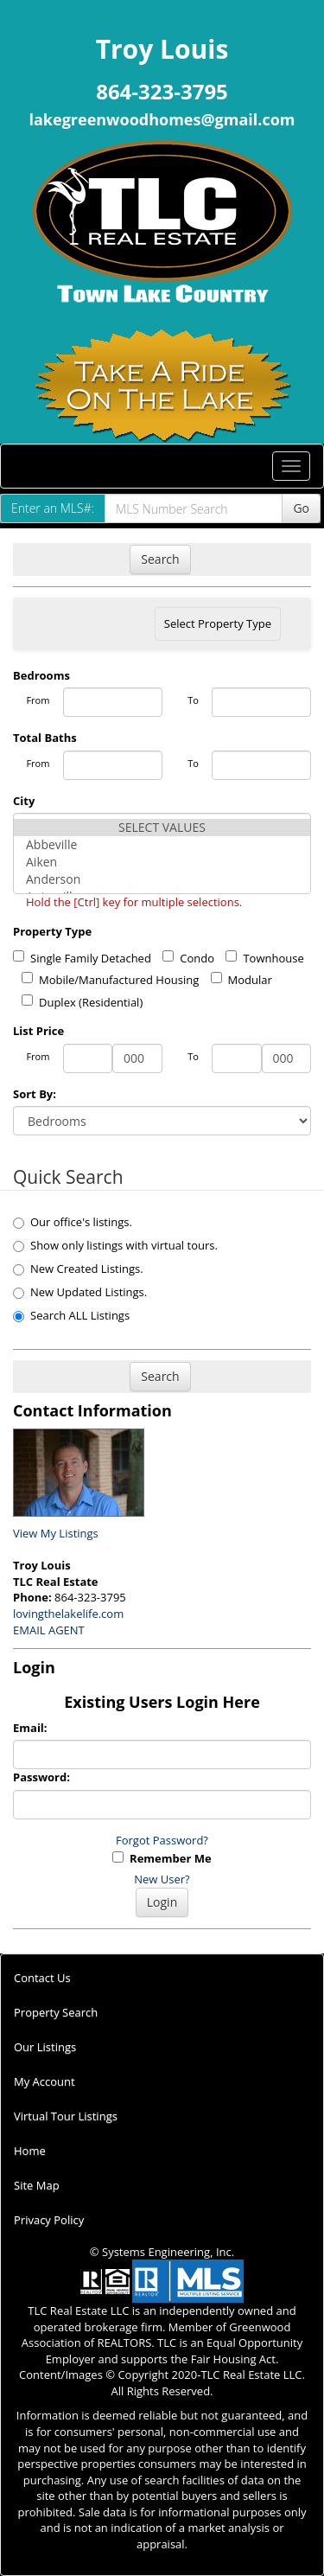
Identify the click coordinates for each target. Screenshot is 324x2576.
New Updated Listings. (80, 1292)
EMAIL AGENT (49, 1630)
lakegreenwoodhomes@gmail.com (162, 119)
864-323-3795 (162, 91)
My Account (44, 2081)
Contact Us (42, 1977)
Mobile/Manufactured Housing (110, 980)
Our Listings (45, 2047)
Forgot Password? (162, 1840)
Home (30, 2150)
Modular (241, 980)
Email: (30, 1727)
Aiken (162, 862)
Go (301, 508)
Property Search (56, 2012)
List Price (38, 1031)
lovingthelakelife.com (68, 1613)
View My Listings (55, 1533)
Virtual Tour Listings (66, 2116)
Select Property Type (217, 628)
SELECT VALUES (162, 827)
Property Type (52, 931)
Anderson (162, 879)
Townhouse (264, 958)
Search (160, 559)
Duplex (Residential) (82, 1002)
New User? (161, 1879)
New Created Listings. (78, 1268)
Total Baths (45, 737)
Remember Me (161, 1858)
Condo (188, 958)
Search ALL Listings (71, 1315)
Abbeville (162, 844)
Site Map (37, 2185)
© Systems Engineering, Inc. (162, 2252)
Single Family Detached (82, 958)
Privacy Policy (49, 2220)
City (24, 801)
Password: (41, 1777)
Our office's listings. (72, 1222)
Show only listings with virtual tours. (115, 1245)
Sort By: (34, 1094)
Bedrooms (41, 675)
